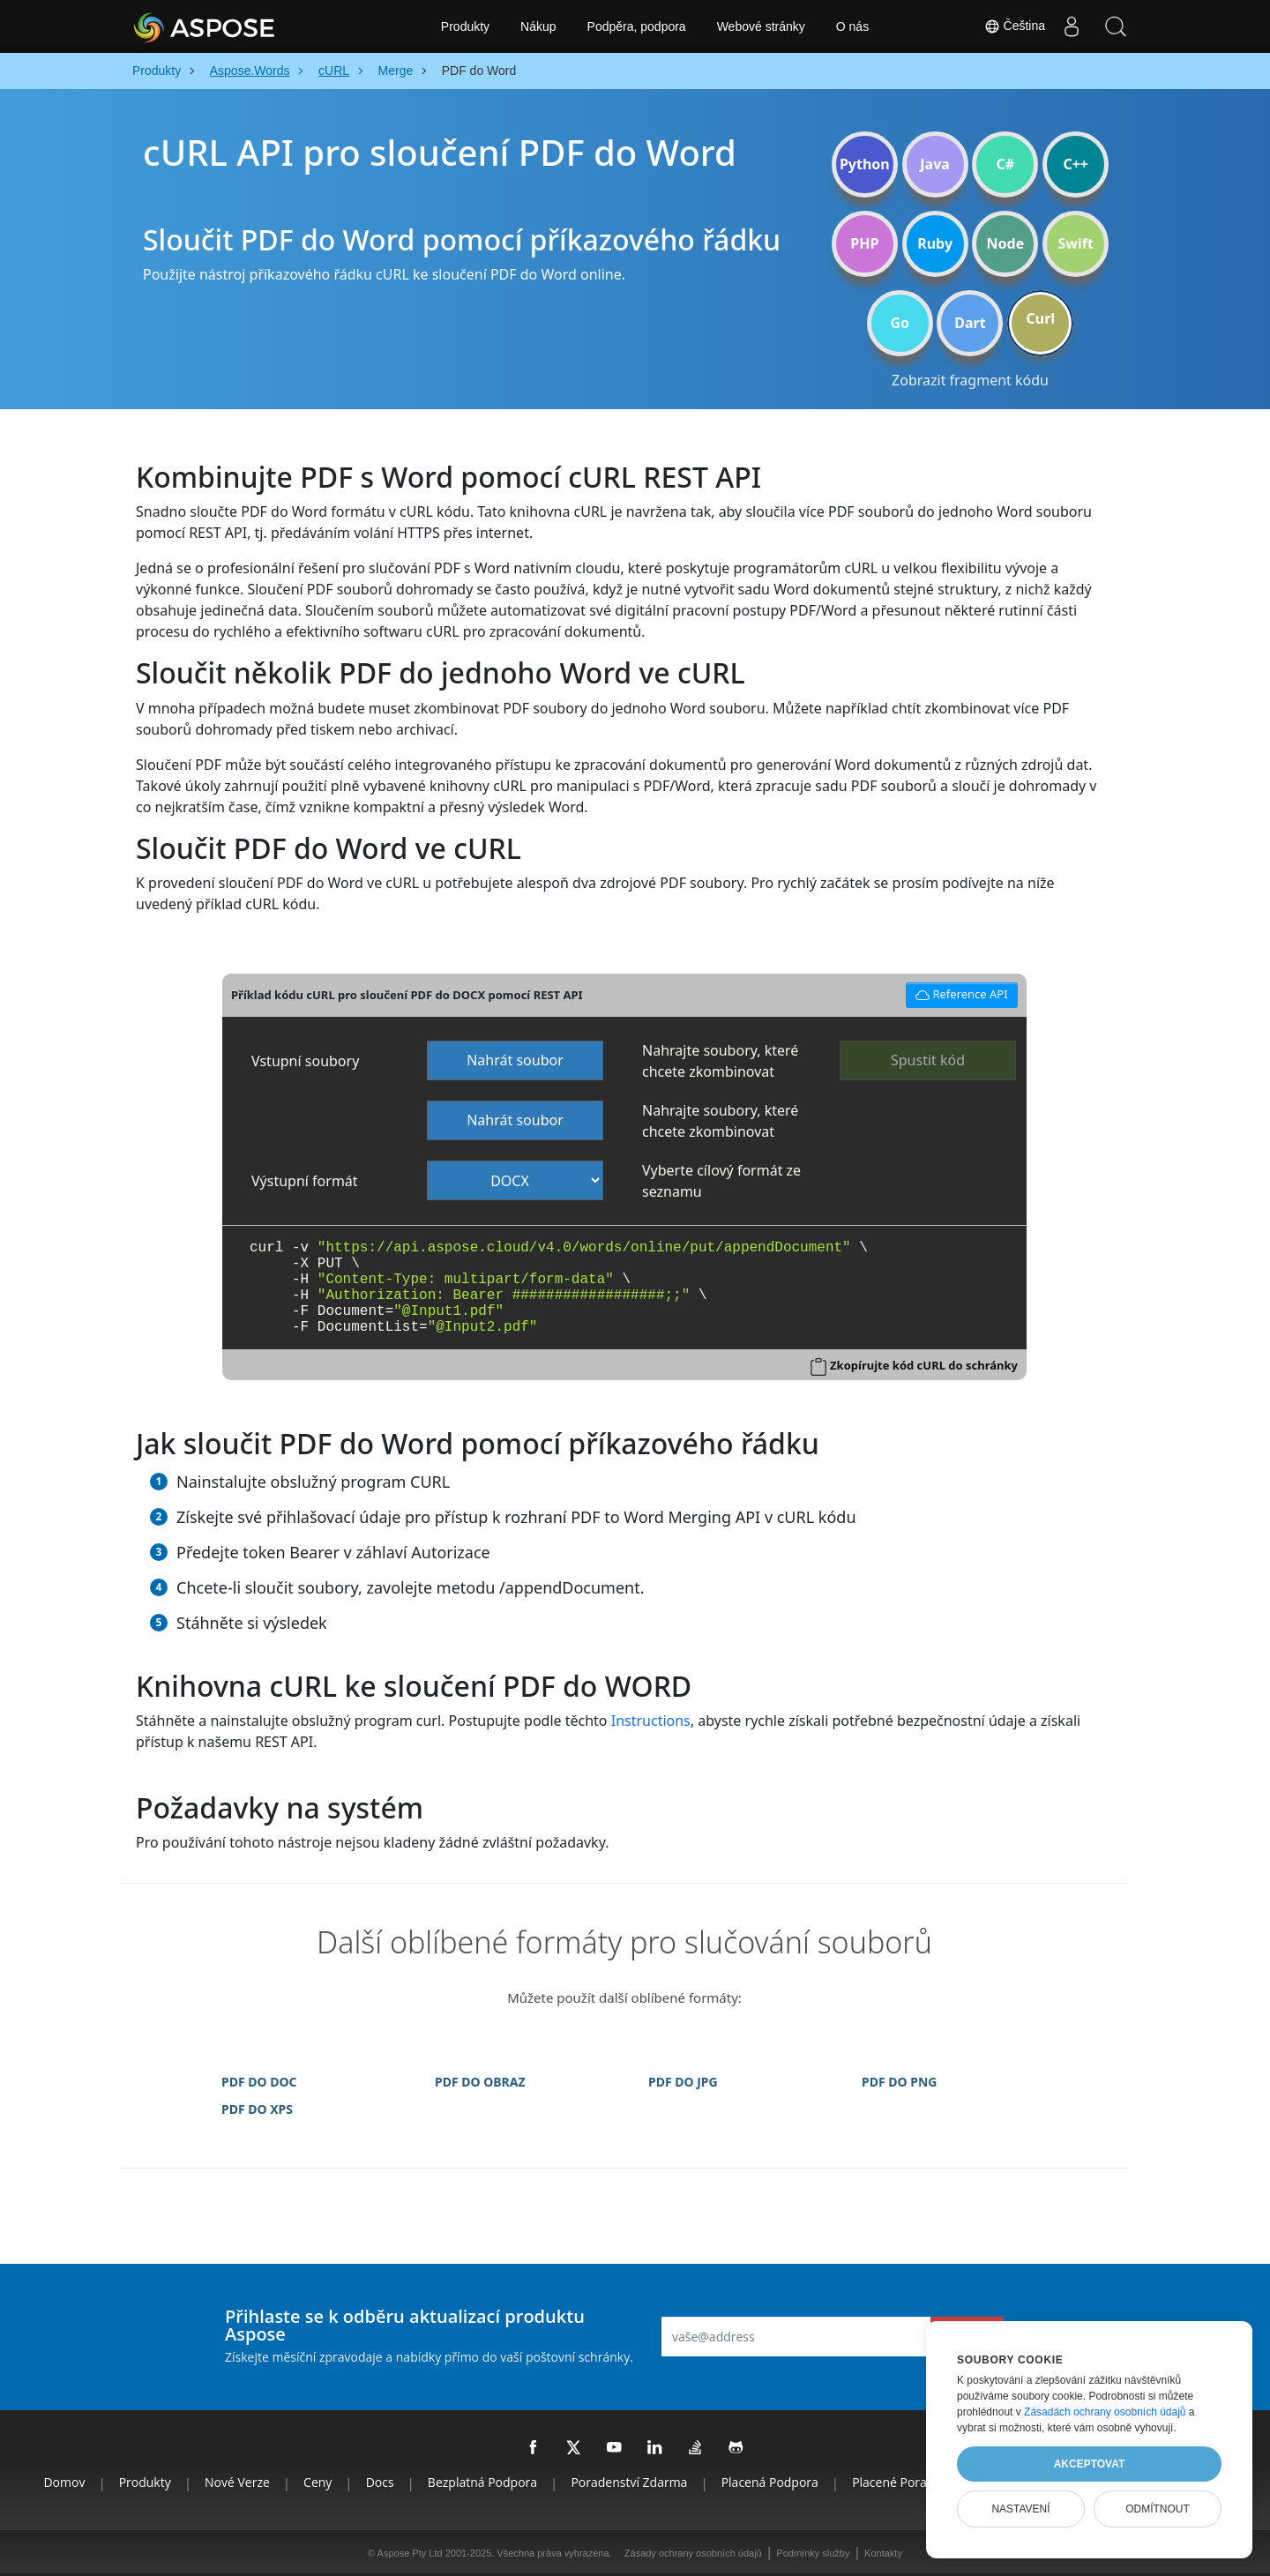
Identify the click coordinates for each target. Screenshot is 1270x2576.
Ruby (934, 243)
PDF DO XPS (257, 2109)
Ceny (317, 2482)
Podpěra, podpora (636, 26)
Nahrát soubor (515, 1060)
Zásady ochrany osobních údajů (693, 2553)
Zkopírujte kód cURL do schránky (924, 1365)
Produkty (465, 26)
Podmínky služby (812, 2553)
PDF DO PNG (899, 2081)
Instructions (651, 1720)
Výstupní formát (304, 1181)
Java (935, 164)
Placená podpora (769, 2482)
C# (1006, 164)
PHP (864, 243)
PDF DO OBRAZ (480, 2081)
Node (1006, 243)
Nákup (538, 26)
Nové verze (237, 2482)
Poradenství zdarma (629, 2482)
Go (899, 322)
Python (865, 164)
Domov (64, 2482)
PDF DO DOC (259, 2081)
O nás (852, 26)
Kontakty (883, 2553)
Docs (380, 2482)
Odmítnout (1157, 2509)
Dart (969, 322)
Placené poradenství (910, 2482)
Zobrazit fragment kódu (970, 380)
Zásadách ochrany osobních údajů (1104, 2412)
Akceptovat (1089, 2464)
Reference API (959, 992)
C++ (1075, 164)
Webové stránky (761, 26)
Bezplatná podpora (482, 2482)
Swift (1075, 243)
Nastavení (1020, 2509)
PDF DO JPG (683, 2081)
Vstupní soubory (305, 1061)
